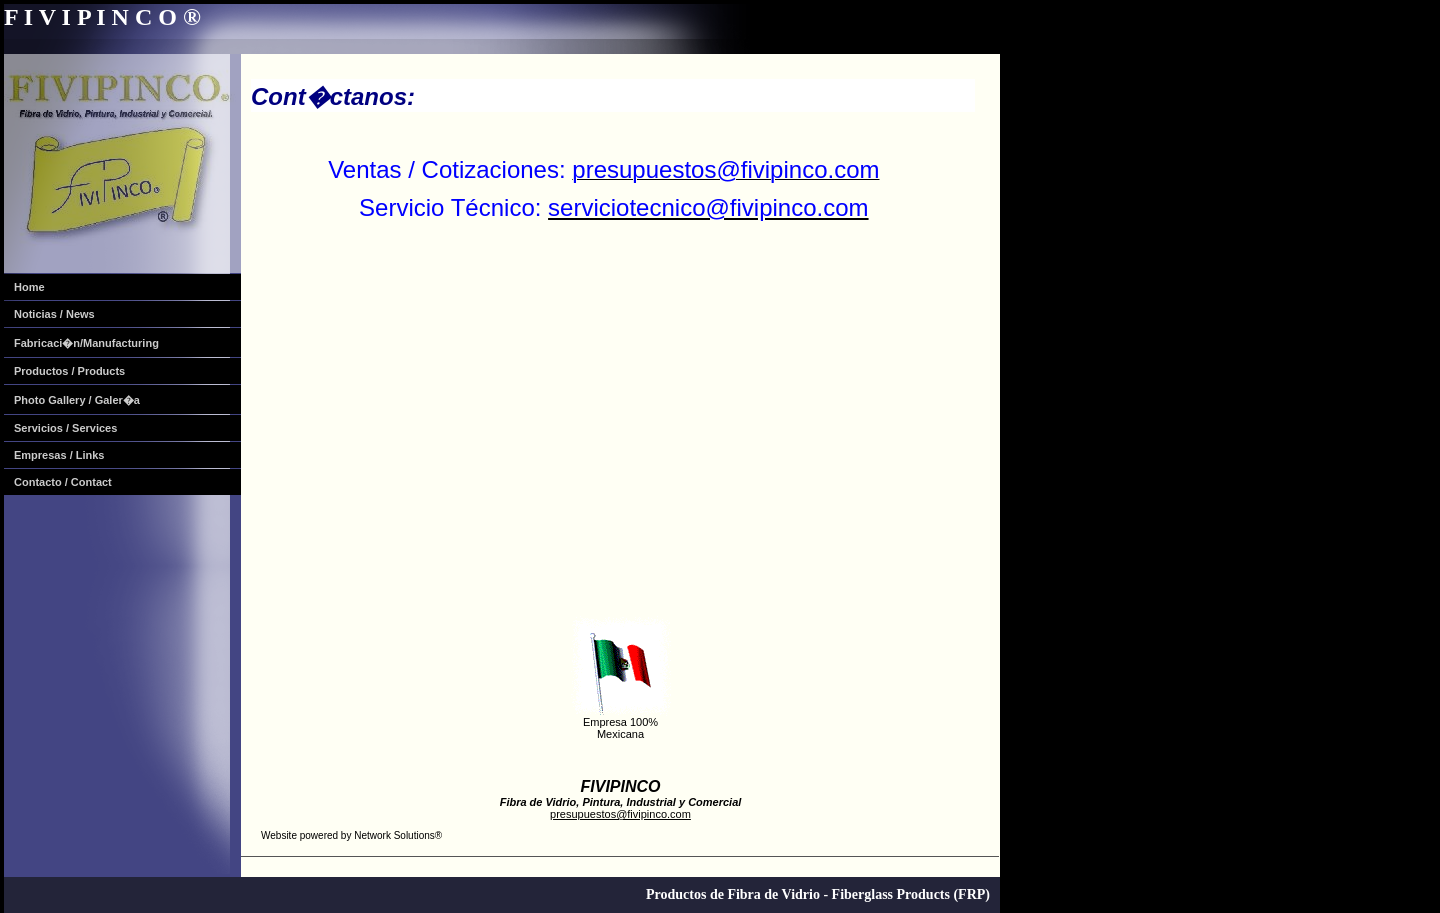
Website (279, 835)
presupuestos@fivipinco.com (620, 814)
